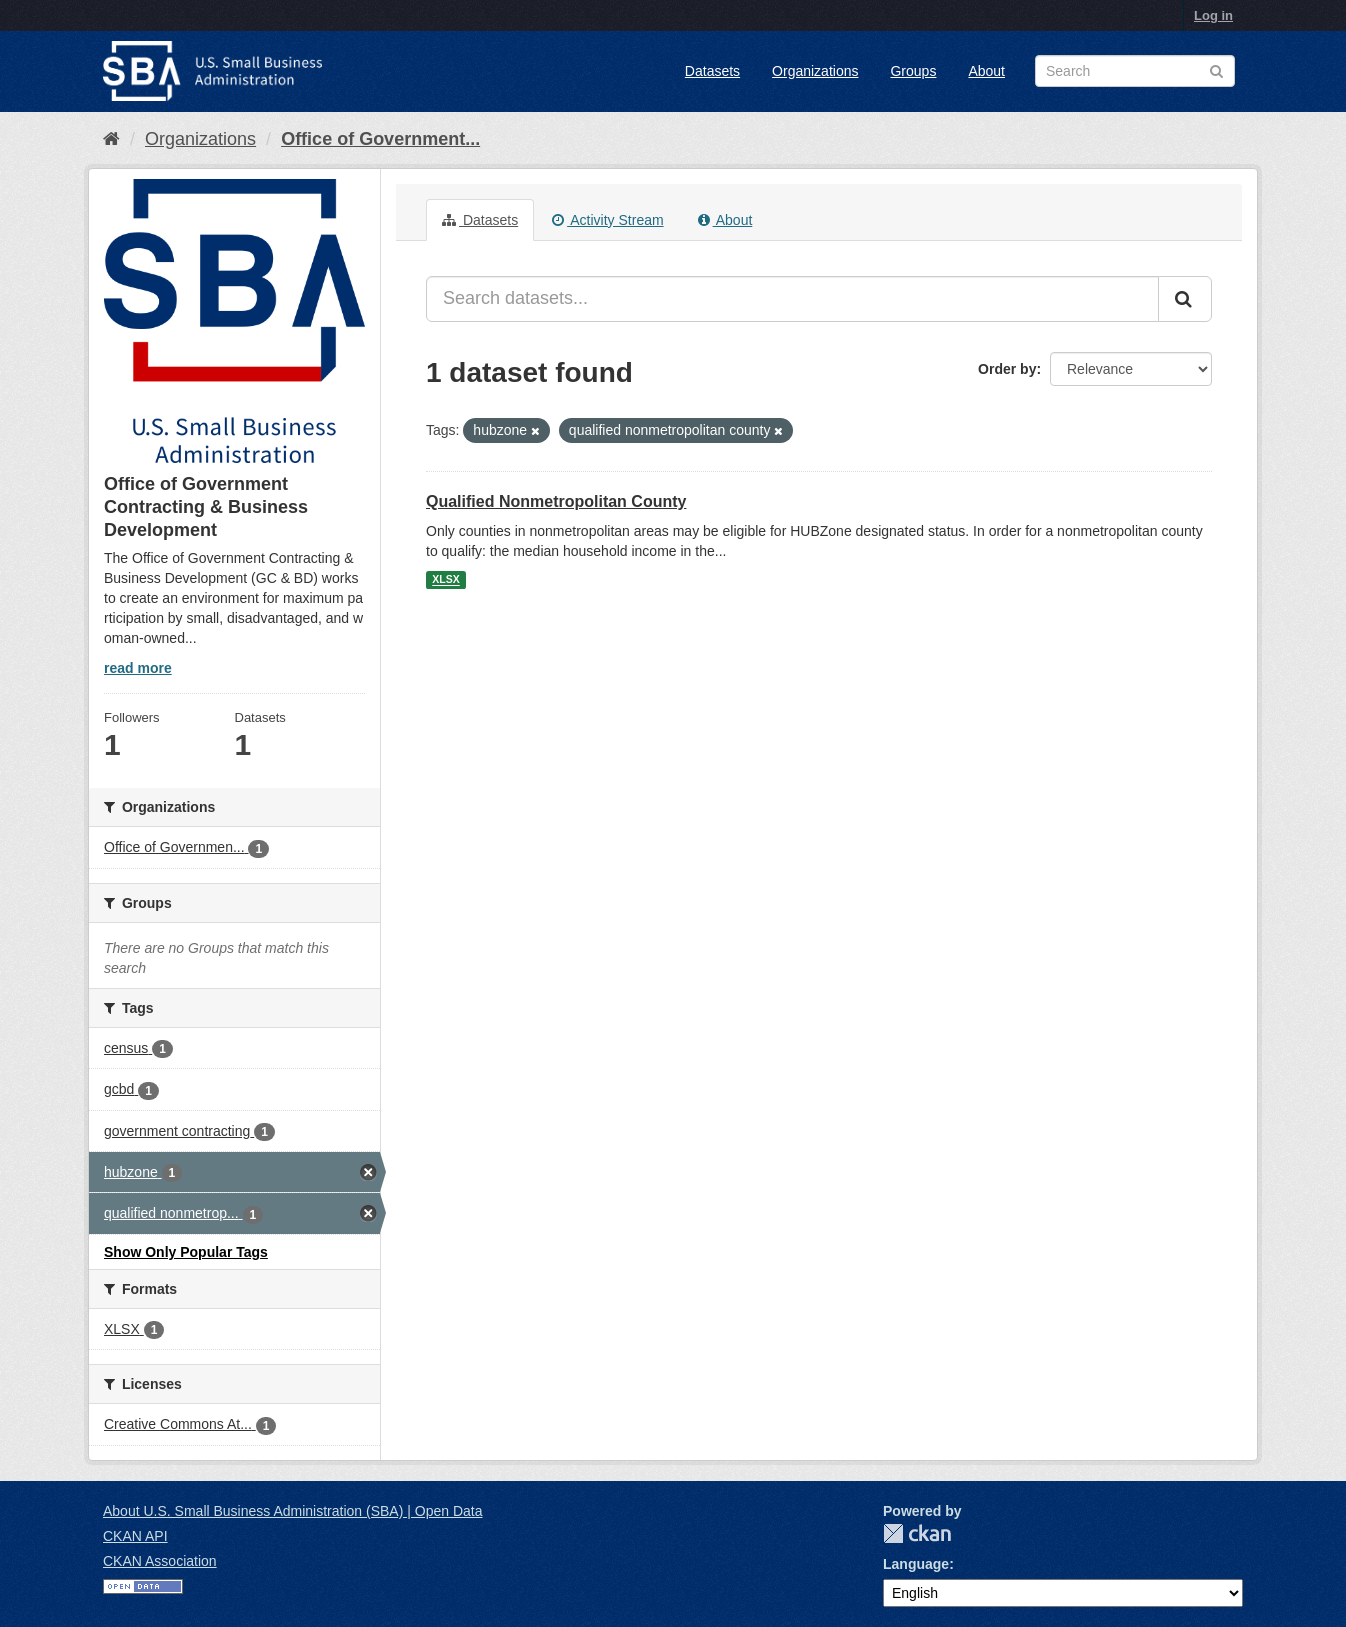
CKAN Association (160, 1561)
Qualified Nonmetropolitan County (556, 501)
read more (138, 668)
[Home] (111, 139)
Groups (913, 71)
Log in (1213, 15)
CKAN (917, 1533)
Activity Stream (607, 220)
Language (916, 1564)
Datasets (712, 71)
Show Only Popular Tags (186, 1252)
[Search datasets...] (792, 299)
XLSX (445, 580)
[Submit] (1185, 299)
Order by (1007, 369)
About (986, 71)
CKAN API (135, 1536)
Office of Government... (380, 139)
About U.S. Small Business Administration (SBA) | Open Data (292, 1511)
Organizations (815, 71)
